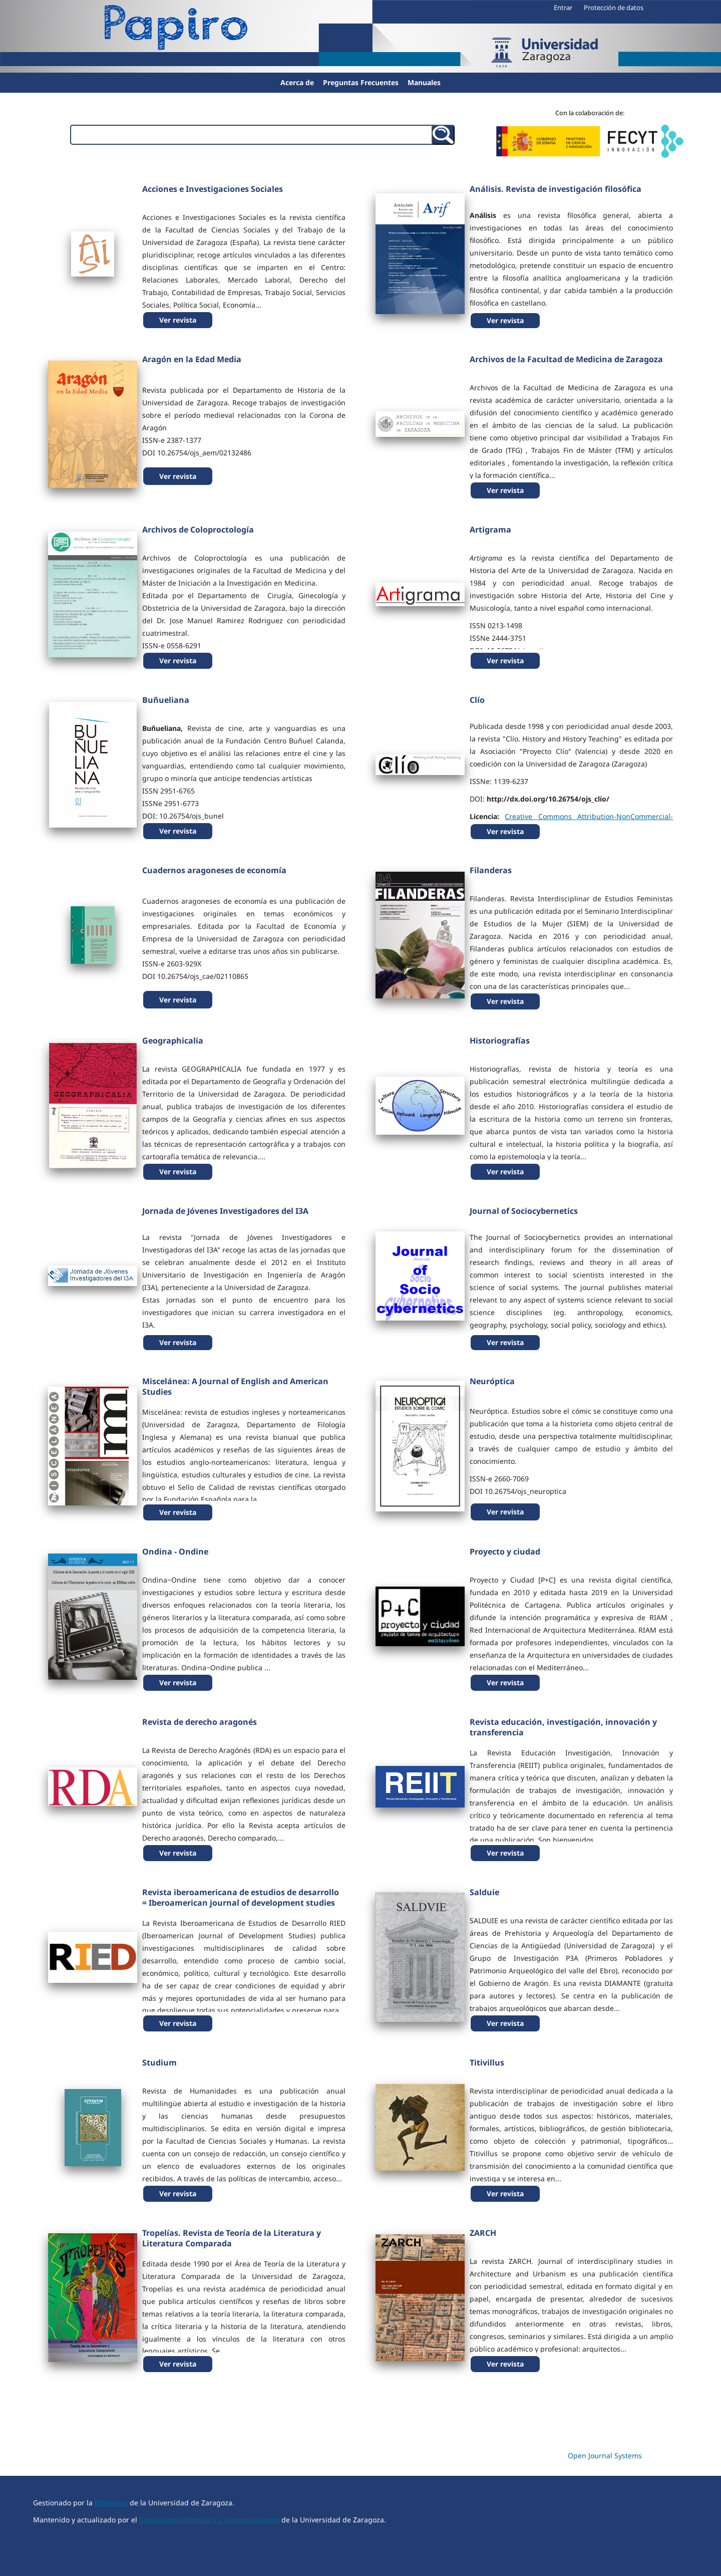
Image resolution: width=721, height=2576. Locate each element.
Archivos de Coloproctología (198, 529)
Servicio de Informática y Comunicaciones (209, 2519)
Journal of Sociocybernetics (524, 1210)
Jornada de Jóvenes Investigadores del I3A (225, 1210)
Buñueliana (165, 699)
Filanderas (491, 870)
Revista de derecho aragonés (199, 1721)
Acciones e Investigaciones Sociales (212, 188)
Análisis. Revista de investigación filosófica (555, 188)
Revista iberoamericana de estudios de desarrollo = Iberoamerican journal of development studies (240, 1897)
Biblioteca (111, 2502)
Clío (477, 699)
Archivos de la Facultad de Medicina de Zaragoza (566, 359)
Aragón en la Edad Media (191, 359)
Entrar (563, 7)
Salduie (484, 1892)
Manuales (424, 82)
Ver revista (177, 320)
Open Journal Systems (605, 2455)
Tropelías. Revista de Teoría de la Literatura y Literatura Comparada (231, 2238)
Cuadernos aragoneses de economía (214, 870)
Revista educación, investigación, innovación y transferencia (563, 1727)
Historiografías (500, 1040)
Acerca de (297, 82)
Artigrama (490, 529)
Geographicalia (172, 1040)
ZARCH (483, 2232)
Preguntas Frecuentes (361, 82)
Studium (159, 2062)
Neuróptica (492, 1381)
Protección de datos (613, 7)
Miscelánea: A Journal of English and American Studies (235, 1386)
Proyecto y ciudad (505, 1551)
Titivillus (487, 2062)
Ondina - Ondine (175, 1551)
